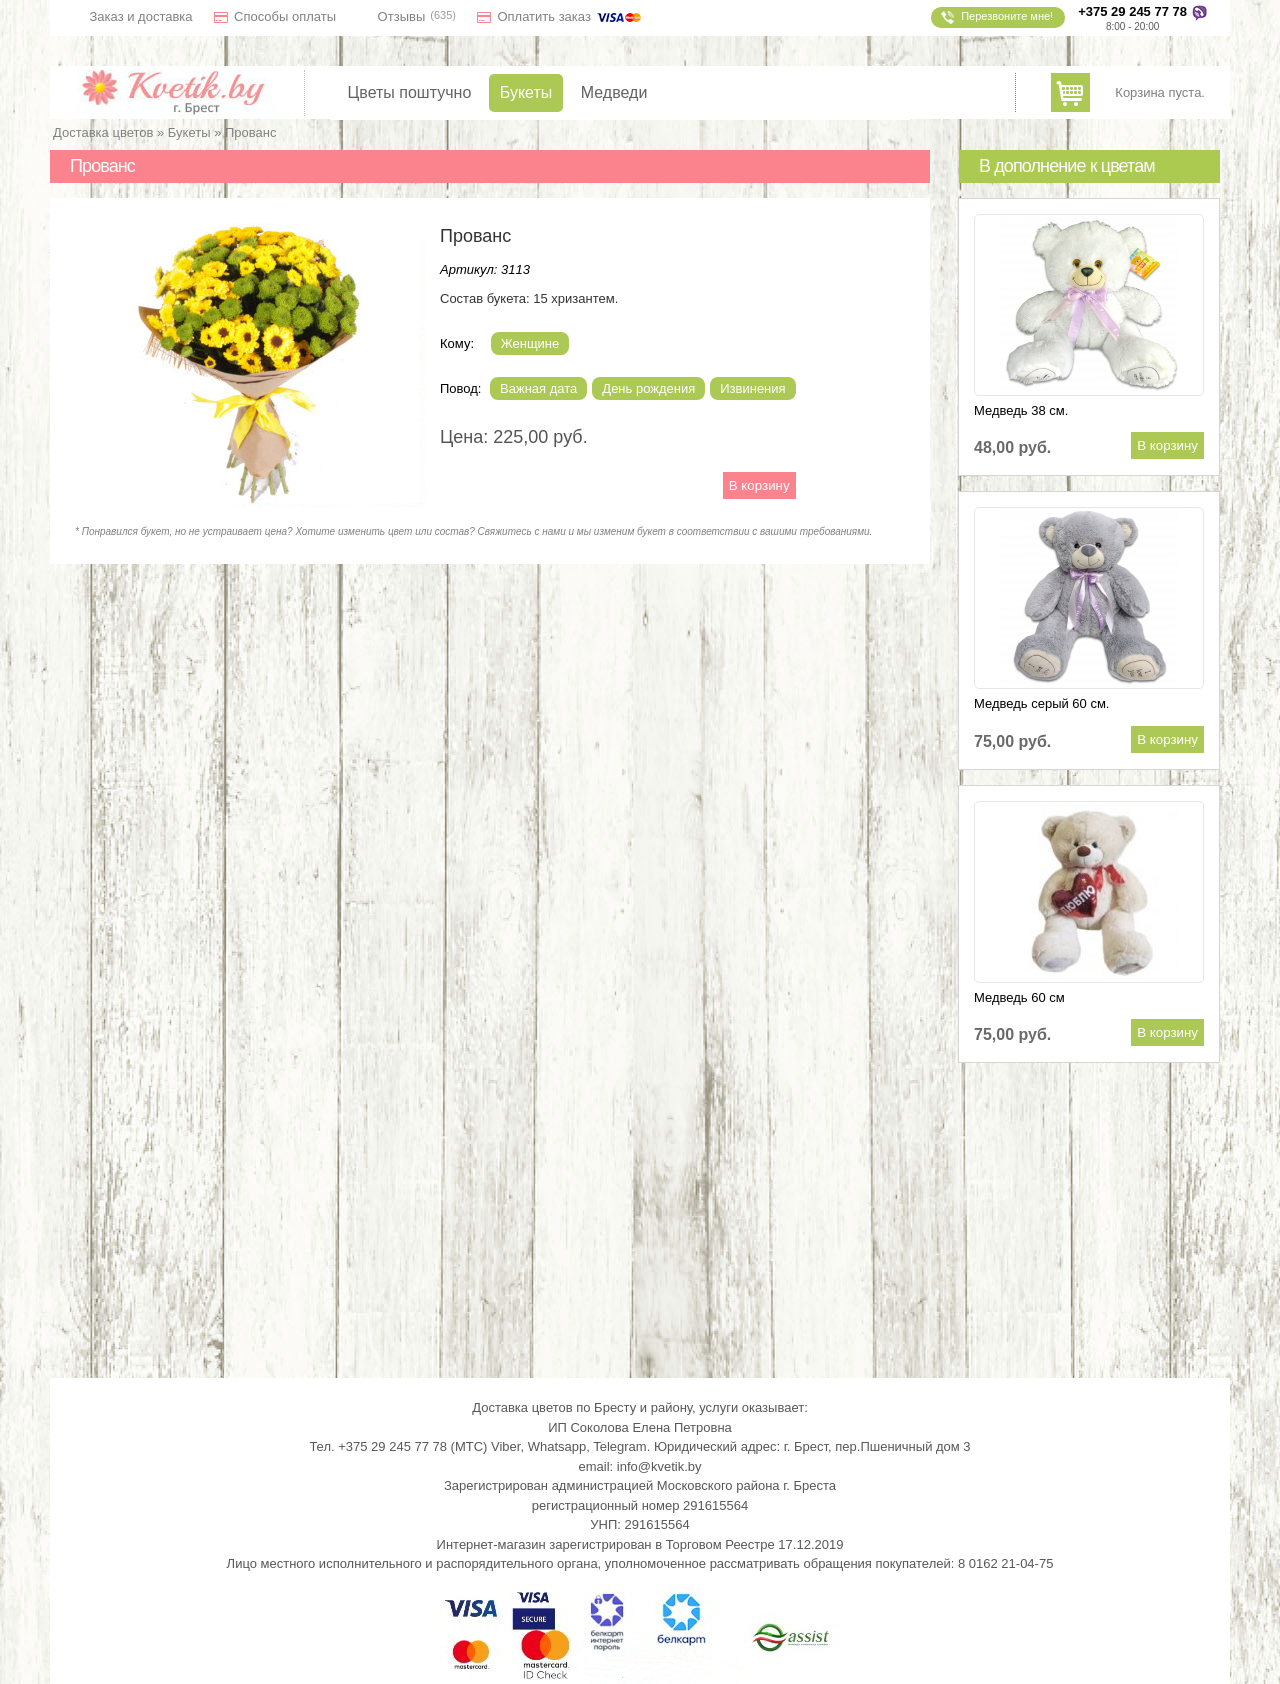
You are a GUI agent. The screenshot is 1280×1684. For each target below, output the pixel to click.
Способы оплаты (285, 16)
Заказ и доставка (141, 16)
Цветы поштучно (410, 93)
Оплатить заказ (570, 16)
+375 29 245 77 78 (1132, 11)
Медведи (614, 93)
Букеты (526, 93)
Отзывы (402, 16)
